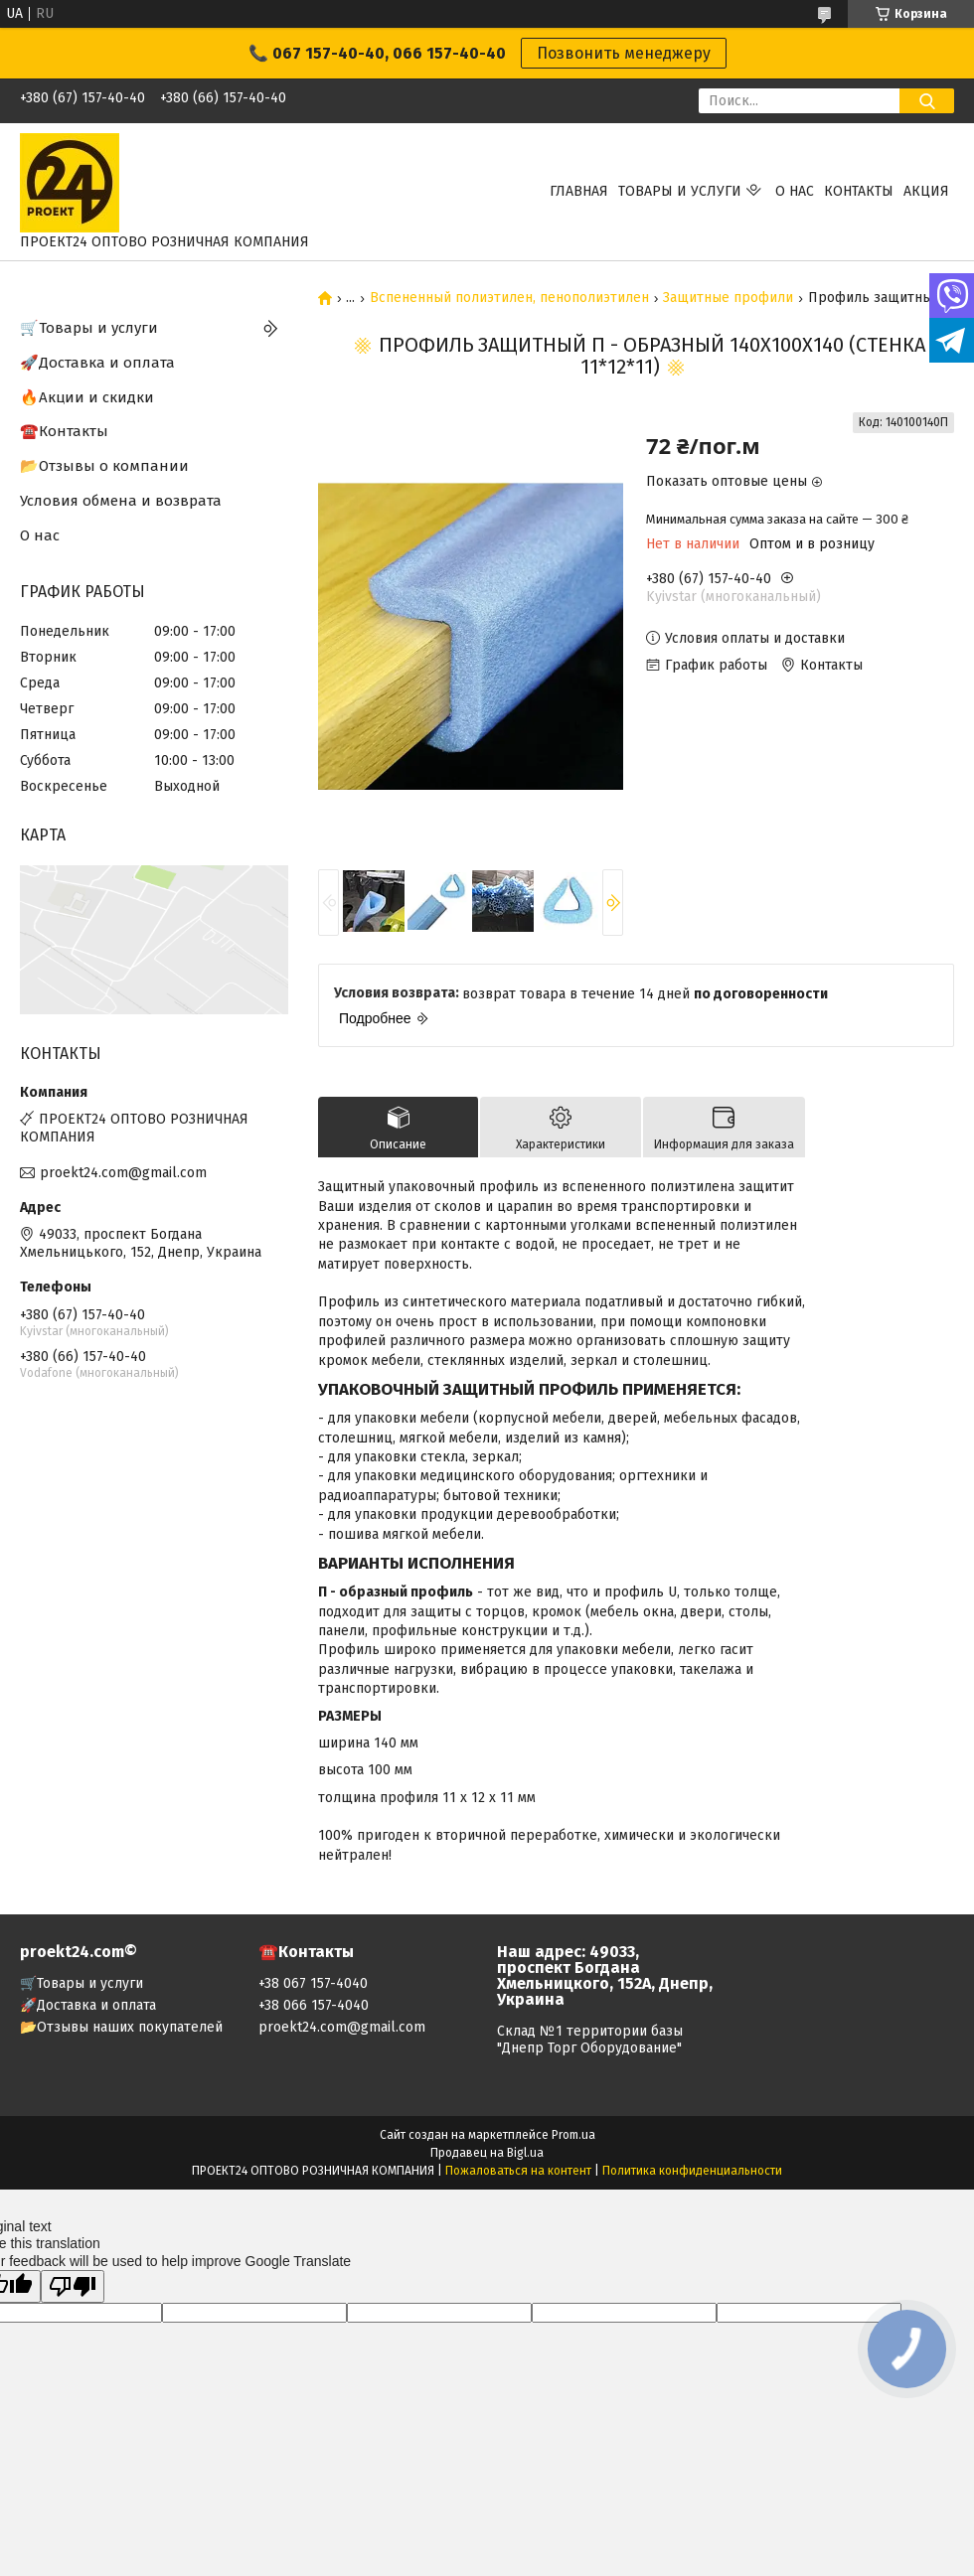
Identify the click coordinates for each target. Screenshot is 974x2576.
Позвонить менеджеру (624, 53)
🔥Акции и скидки (87, 397)
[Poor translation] (72, 2286)
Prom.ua (573, 2135)
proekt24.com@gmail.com (123, 1172)
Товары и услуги (679, 191)
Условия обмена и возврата (121, 501)
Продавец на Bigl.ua (487, 2153)
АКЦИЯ (926, 191)
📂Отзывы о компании (104, 466)
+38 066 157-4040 (313, 2005)
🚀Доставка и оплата (97, 363)
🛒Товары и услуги (89, 328)
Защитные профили (728, 298)
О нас (794, 191)
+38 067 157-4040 (313, 1983)
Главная (579, 191)
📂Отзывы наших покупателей (121, 2027)
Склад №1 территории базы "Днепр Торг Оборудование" (590, 2039)
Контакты (858, 191)
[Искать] (926, 100)
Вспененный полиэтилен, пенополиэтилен (509, 298)
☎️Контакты (64, 431)
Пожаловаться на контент (518, 2171)
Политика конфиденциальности (692, 2171)
